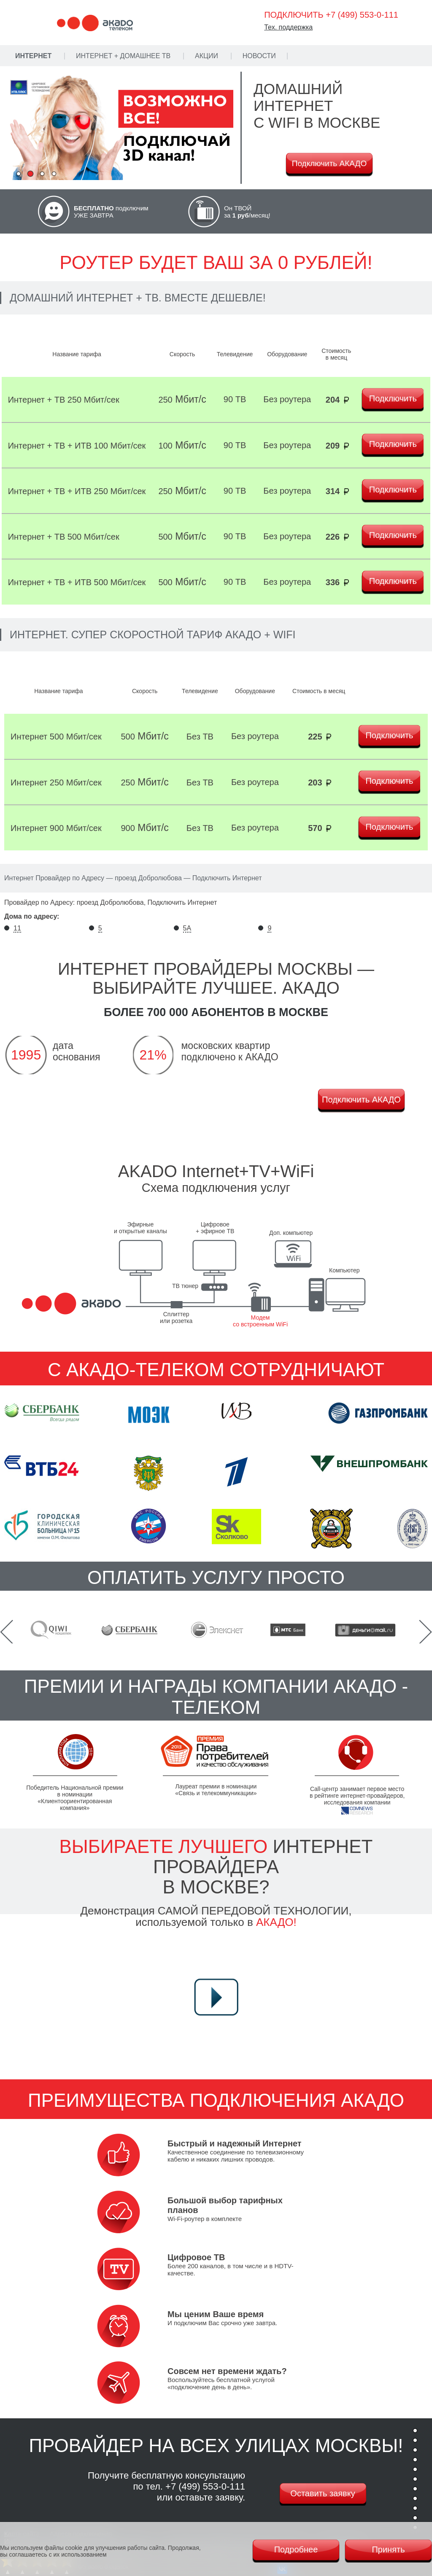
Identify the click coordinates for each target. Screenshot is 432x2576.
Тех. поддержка (288, 27)
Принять (388, 2549)
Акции (206, 55)
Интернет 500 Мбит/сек (56, 736)
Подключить (393, 398)
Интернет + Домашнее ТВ (123, 55)
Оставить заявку (322, 2493)
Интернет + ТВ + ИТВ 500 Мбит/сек (77, 582)
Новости (259, 55)
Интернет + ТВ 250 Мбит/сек (63, 399)
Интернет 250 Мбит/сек (56, 782)
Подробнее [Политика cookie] (296, 2549)
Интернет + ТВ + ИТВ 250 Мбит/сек (77, 491)
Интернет (33, 55)
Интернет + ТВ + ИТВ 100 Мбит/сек (77, 445)
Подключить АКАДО (329, 163)
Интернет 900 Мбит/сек (56, 828)
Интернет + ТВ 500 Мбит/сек (63, 536)
